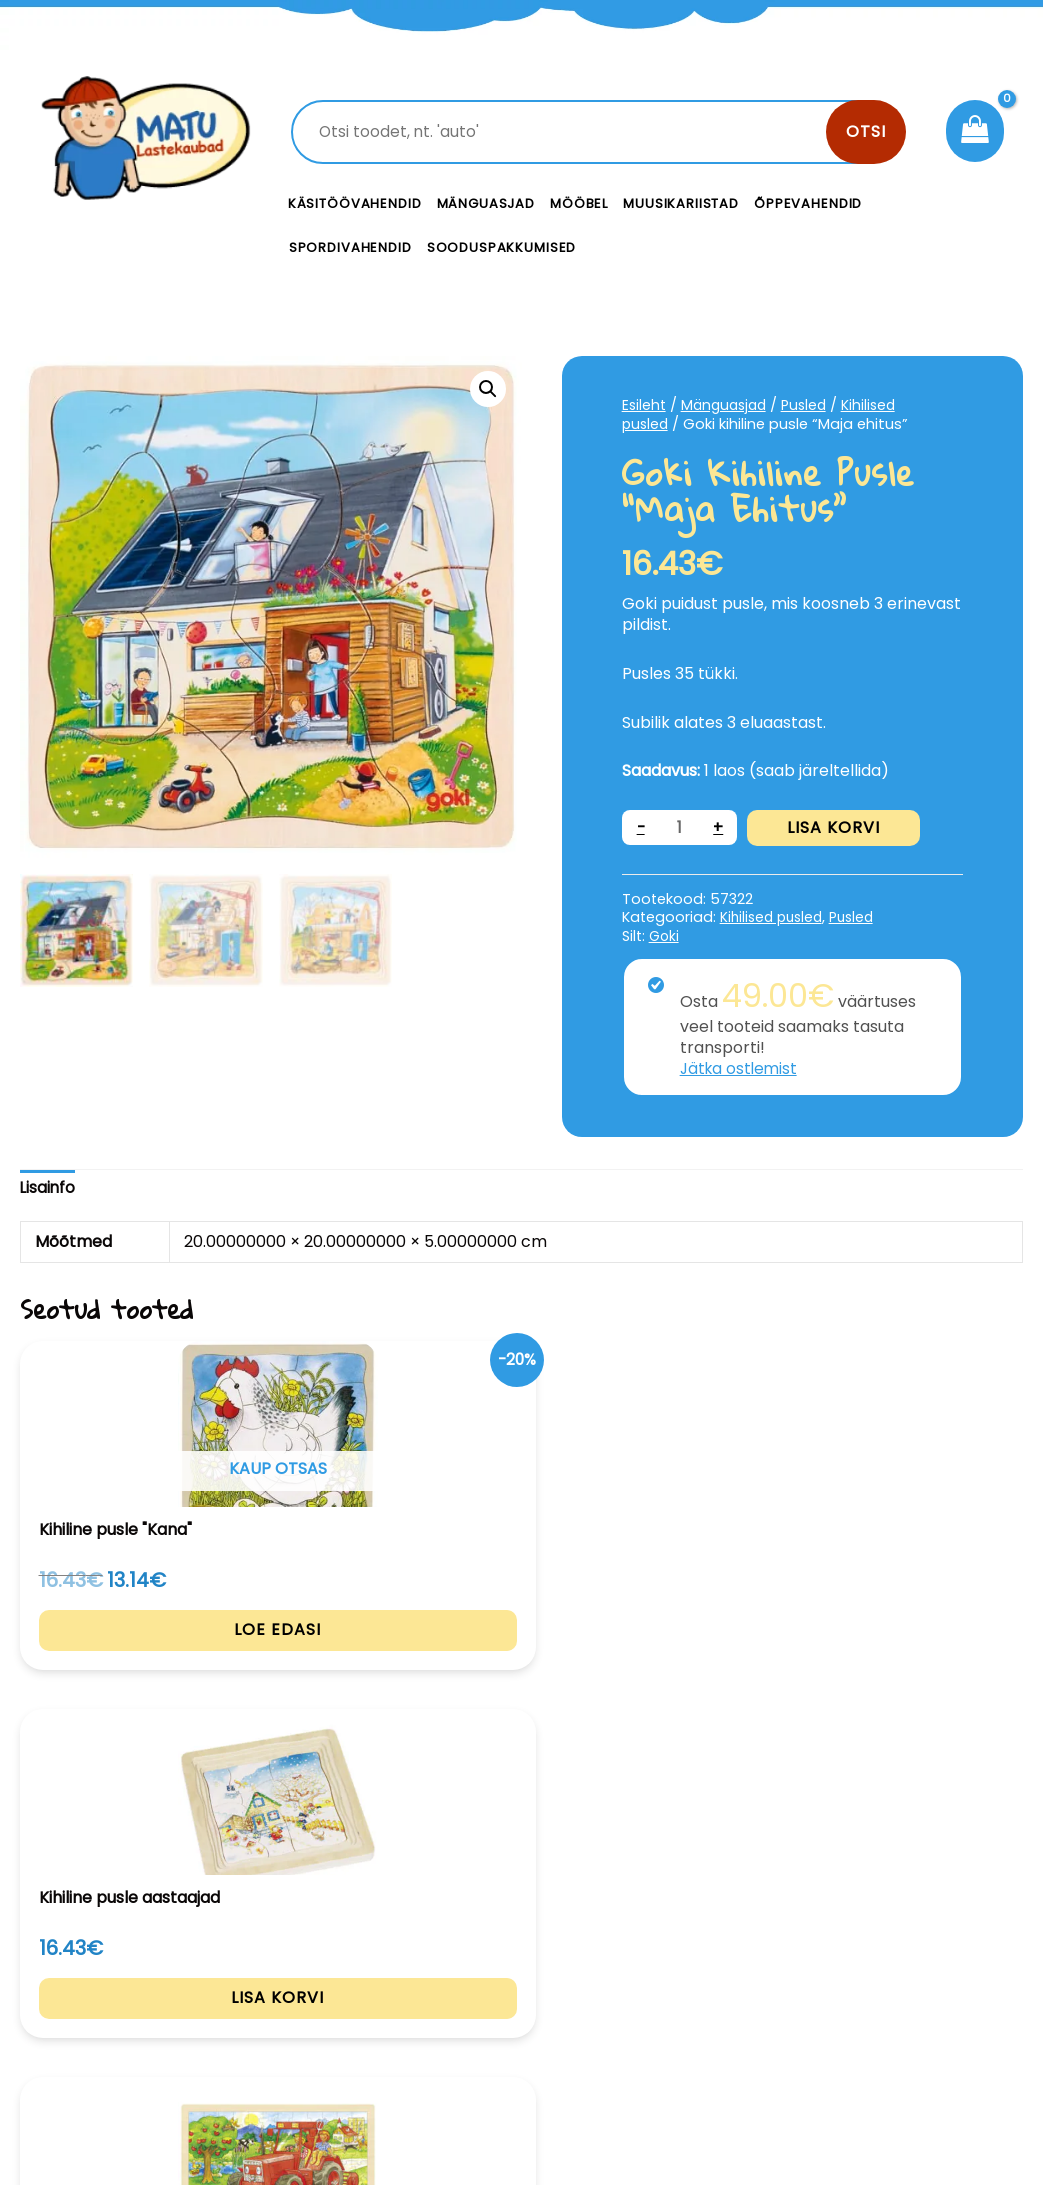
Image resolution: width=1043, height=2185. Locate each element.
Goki (664, 936)
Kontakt (672, 1971)
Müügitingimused (911, 2058)
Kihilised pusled (774, 917)
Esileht (645, 405)
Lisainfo (48, 1187)
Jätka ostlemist (741, 1068)
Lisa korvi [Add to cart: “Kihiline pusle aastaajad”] (316, 1681)
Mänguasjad (486, 203)
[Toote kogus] (681, 827)
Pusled (812, 405)
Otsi (866, 131)
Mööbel (579, 203)
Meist (662, 2016)
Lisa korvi (836, 827)
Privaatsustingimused (924, 1992)
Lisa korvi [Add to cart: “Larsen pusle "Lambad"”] (930, 1681)
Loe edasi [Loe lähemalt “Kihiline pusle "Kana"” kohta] (112, 1681)
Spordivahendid (350, 247)
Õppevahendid (808, 203)
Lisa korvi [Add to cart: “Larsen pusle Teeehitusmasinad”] (726, 1681)
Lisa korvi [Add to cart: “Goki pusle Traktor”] (521, 1681)
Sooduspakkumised (502, 247)
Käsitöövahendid (355, 203)
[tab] (48, 1188)
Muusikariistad (681, 203)
